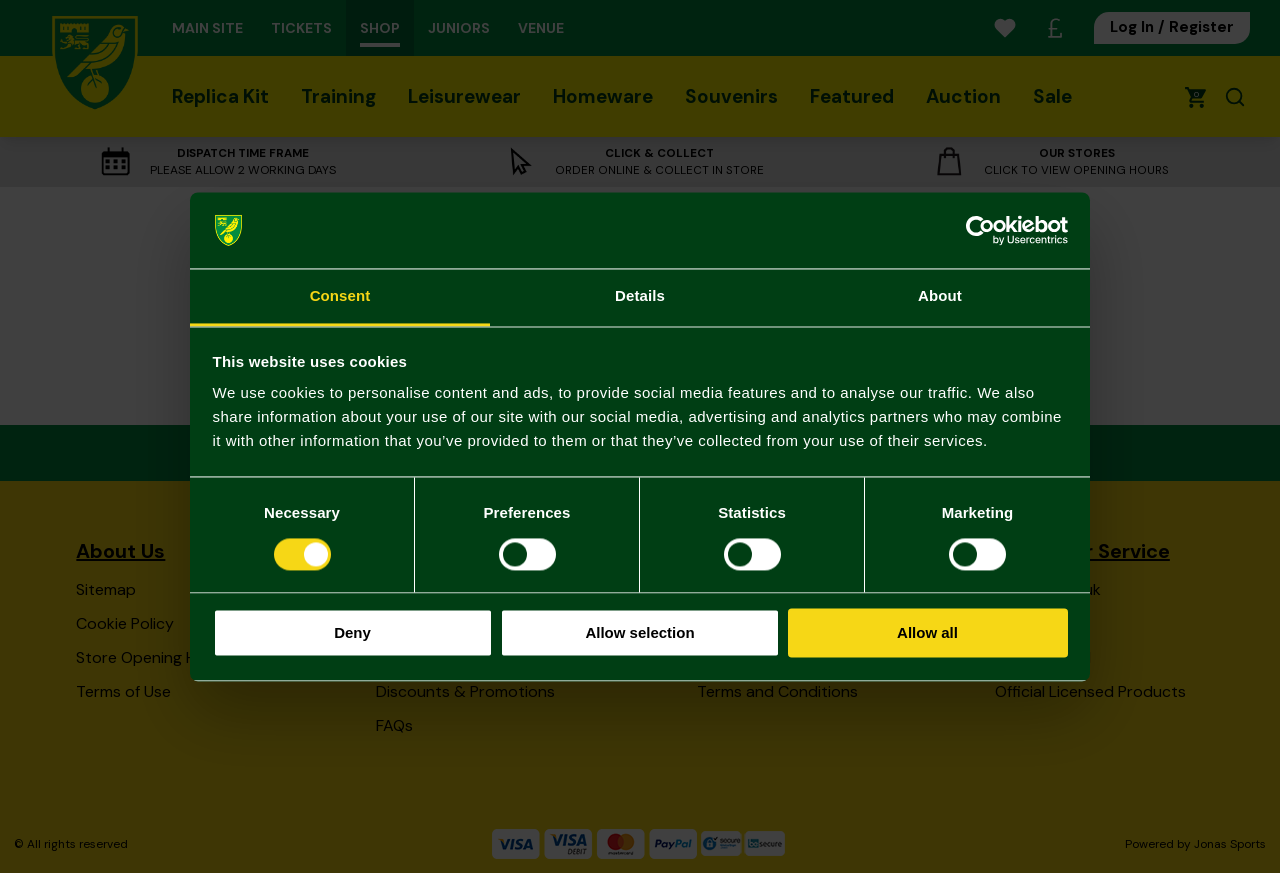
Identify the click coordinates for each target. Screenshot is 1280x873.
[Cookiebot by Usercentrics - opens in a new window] (980, 230)
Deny (352, 633)
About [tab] (940, 296)
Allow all (927, 633)
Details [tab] (640, 296)
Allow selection (639, 633)
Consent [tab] (340, 296)
